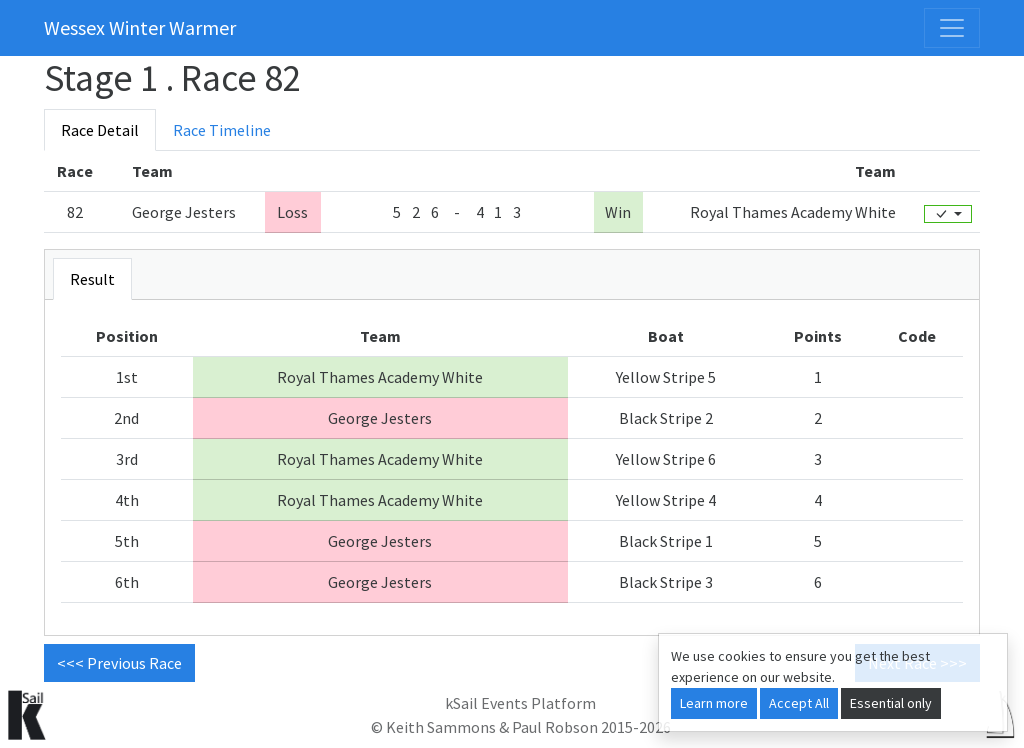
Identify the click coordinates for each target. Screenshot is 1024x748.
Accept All (799, 703)
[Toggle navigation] (952, 28)
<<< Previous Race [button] (119, 663)
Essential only (891, 703)
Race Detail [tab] (100, 130)
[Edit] (948, 214)
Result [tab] (92, 279)
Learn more (714, 703)
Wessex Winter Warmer (140, 27)
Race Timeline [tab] (222, 130)
